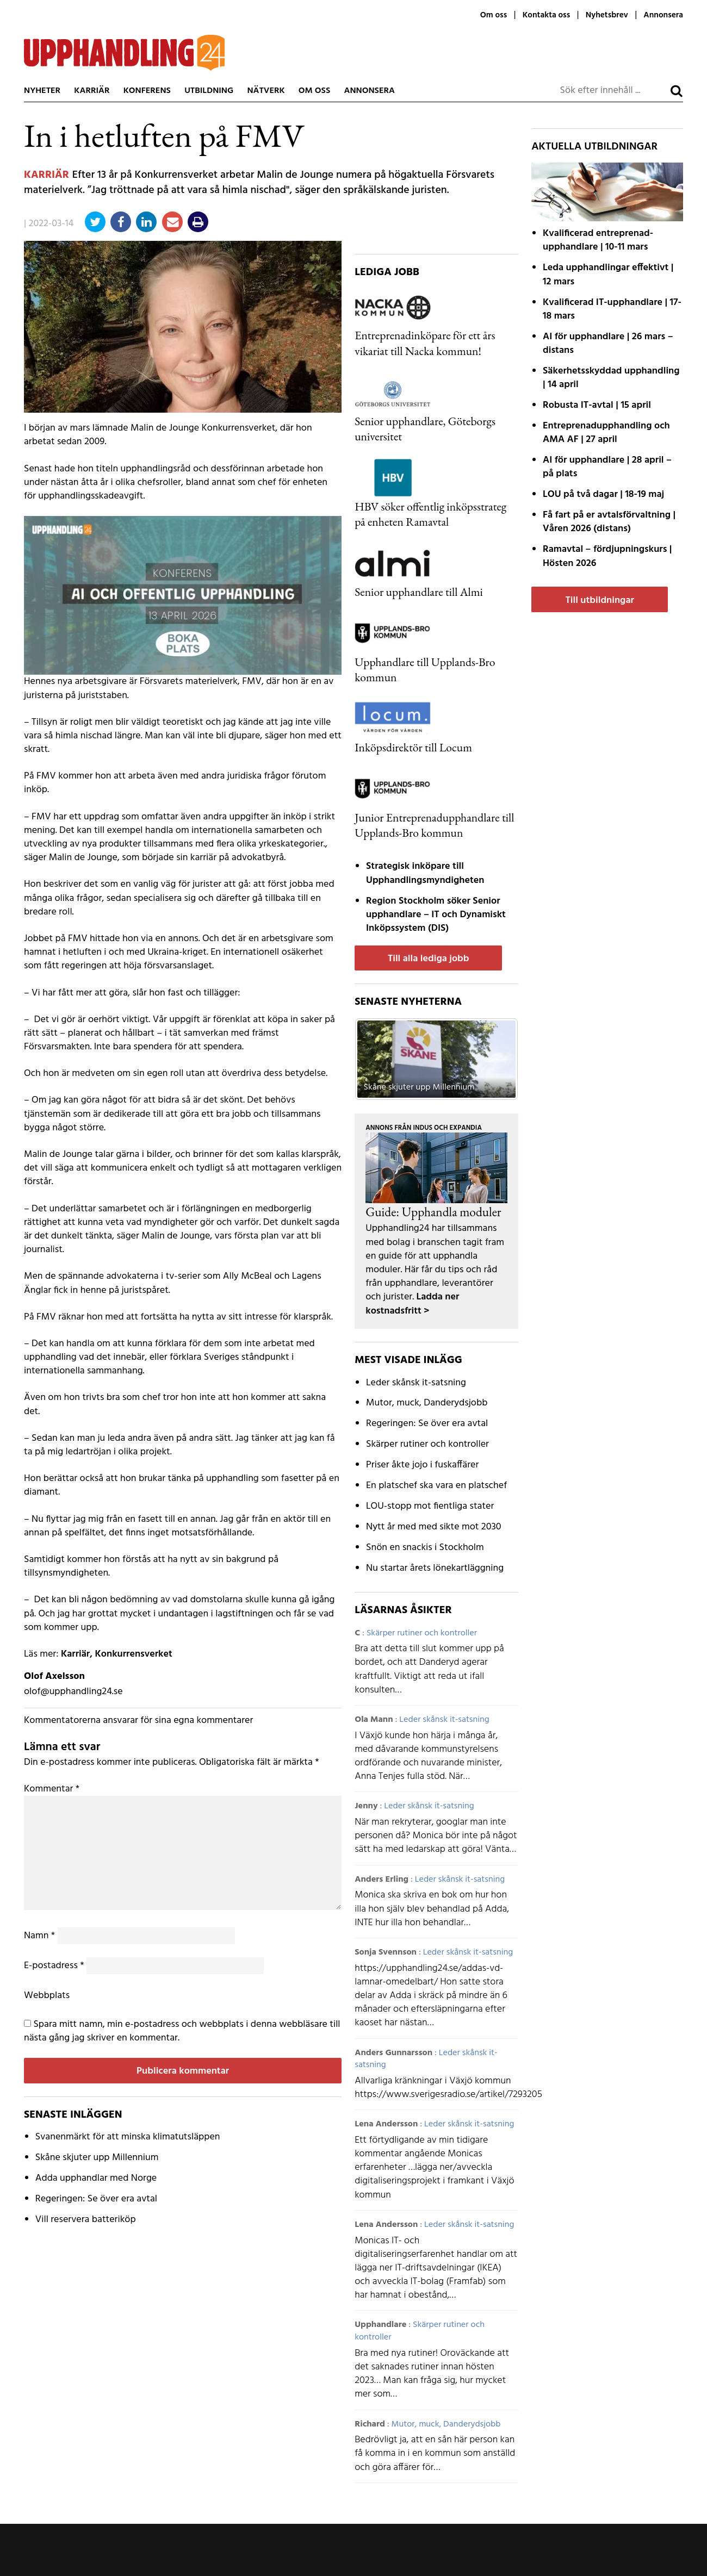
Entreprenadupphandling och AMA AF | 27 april (606, 432)
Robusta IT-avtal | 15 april (597, 405)
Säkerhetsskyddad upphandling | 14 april (611, 378)
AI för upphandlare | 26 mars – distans (608, 343)
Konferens (147, 91)
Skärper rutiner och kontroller (427, 1444)
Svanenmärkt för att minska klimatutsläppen (127, 2137)
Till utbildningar (599, 600)
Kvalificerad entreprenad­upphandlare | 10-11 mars (598, 240)
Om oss (493, 15)
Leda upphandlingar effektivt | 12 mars (608, 274)
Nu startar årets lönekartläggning (435, 1568)
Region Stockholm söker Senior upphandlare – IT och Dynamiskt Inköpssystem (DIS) (436, 914)
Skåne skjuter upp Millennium (97, 2158)
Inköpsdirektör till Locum (413, 747)
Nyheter (42, 91)
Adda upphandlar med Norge (96, 2178)
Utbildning (208, 91)
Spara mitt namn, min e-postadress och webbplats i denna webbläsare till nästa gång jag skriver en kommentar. (182, 2031)
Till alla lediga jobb (428, 959)
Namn (39, 1936)
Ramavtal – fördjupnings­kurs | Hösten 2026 (607, 556)
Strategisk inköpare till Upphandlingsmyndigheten (425, 873)
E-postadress (54, 1966)
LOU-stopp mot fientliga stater (430, 1506)
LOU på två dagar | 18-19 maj (603, 494)
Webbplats (47, 1995)
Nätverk (265, 91)
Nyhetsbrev (607, 15)
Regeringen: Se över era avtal (96, 2199)
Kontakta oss (546, 15)
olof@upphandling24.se (73, 1692)
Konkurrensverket (133, 1654)
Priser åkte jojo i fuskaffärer (422, 1465)
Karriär (91, 91)
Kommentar (51, 1789)
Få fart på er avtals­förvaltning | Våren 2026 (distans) (609, 522)
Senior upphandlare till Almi (419, 591)
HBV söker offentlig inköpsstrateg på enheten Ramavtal (430, 514)
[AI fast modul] (183, 595)
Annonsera (663, 15)
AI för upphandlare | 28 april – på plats (607, 467)
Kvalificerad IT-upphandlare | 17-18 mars (612, 309)
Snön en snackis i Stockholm (425, 1547)
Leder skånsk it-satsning (416, 1383)
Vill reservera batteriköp (85, 2219)
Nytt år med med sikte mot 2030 (433, 1527)
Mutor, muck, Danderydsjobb (426, 1403)
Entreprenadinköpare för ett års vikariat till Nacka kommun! (425, 342)
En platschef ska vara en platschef (436, 1486)
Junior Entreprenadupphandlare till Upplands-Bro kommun (434, 825)
